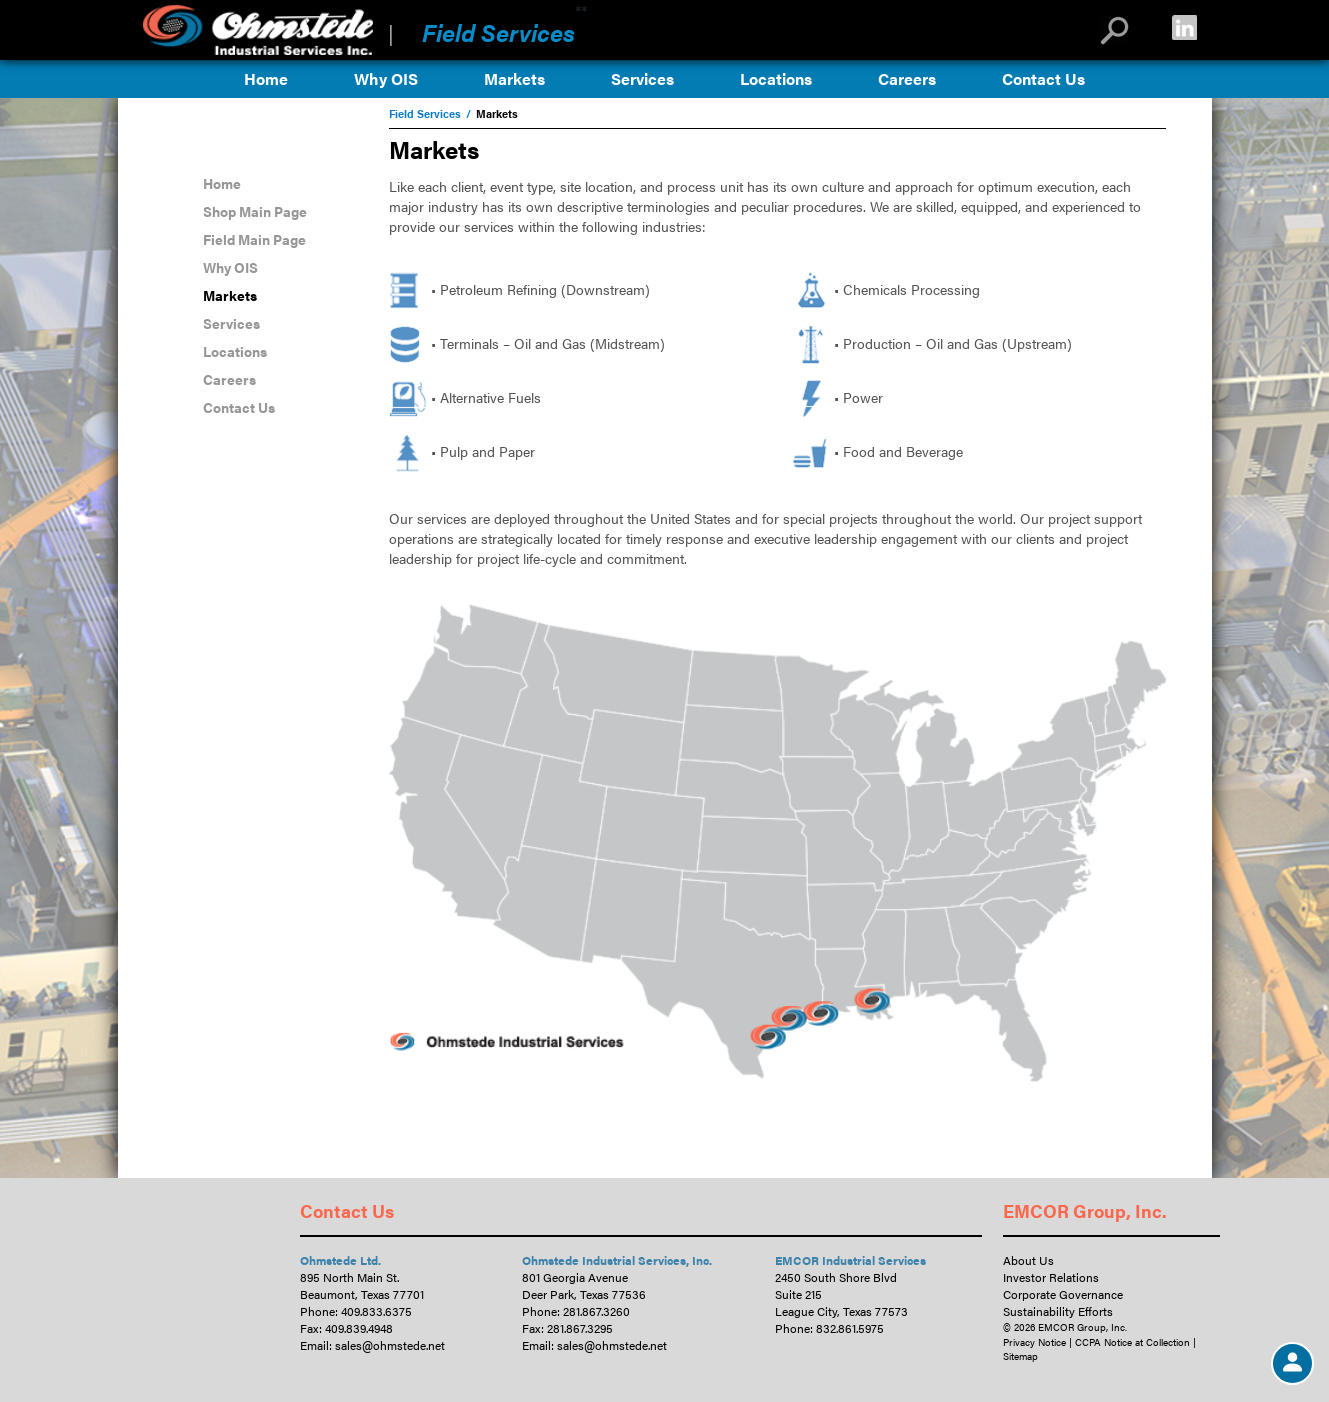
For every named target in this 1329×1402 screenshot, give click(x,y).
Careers (907, 78)
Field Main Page (254, 239)
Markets (514, 78)
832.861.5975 (850, 1328)
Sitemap (1020, 1356)
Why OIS (386, 78)
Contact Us (1043, 78)
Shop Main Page (255, 211)
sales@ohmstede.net (390, 1345)
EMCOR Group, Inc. (1085, 1210)
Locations (776, 78)
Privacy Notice (1034, 1342)
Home (266, 78)
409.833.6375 (376, 1311)
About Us (1028, 1260)
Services (642, 78)
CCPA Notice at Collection (1132, 1342)
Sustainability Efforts (1058, 1311)
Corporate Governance (1063, 1294)
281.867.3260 (596, 1311)
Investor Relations (1051, 1277)
